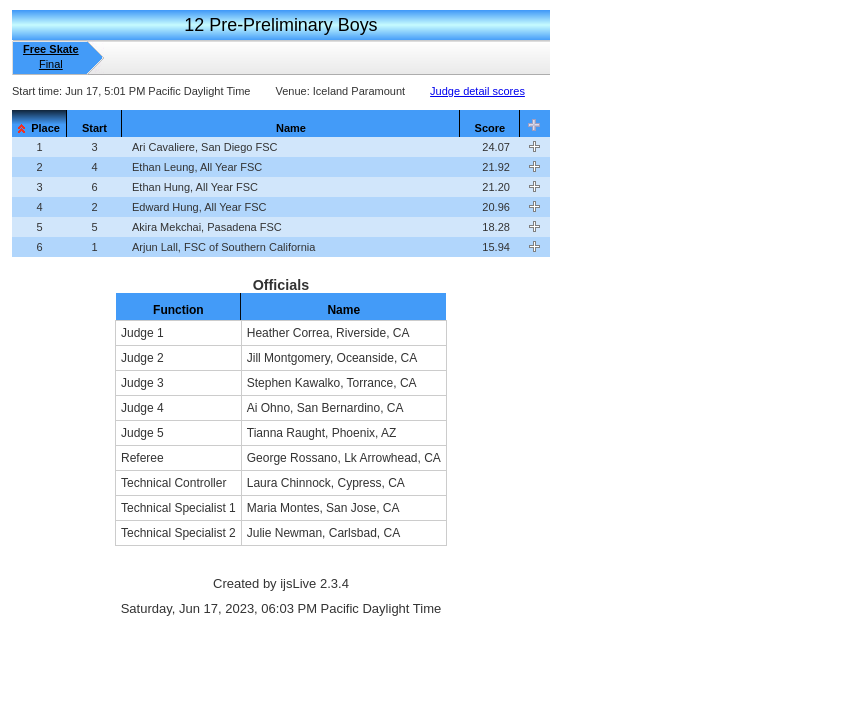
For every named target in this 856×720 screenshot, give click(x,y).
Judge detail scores (477, 91)
